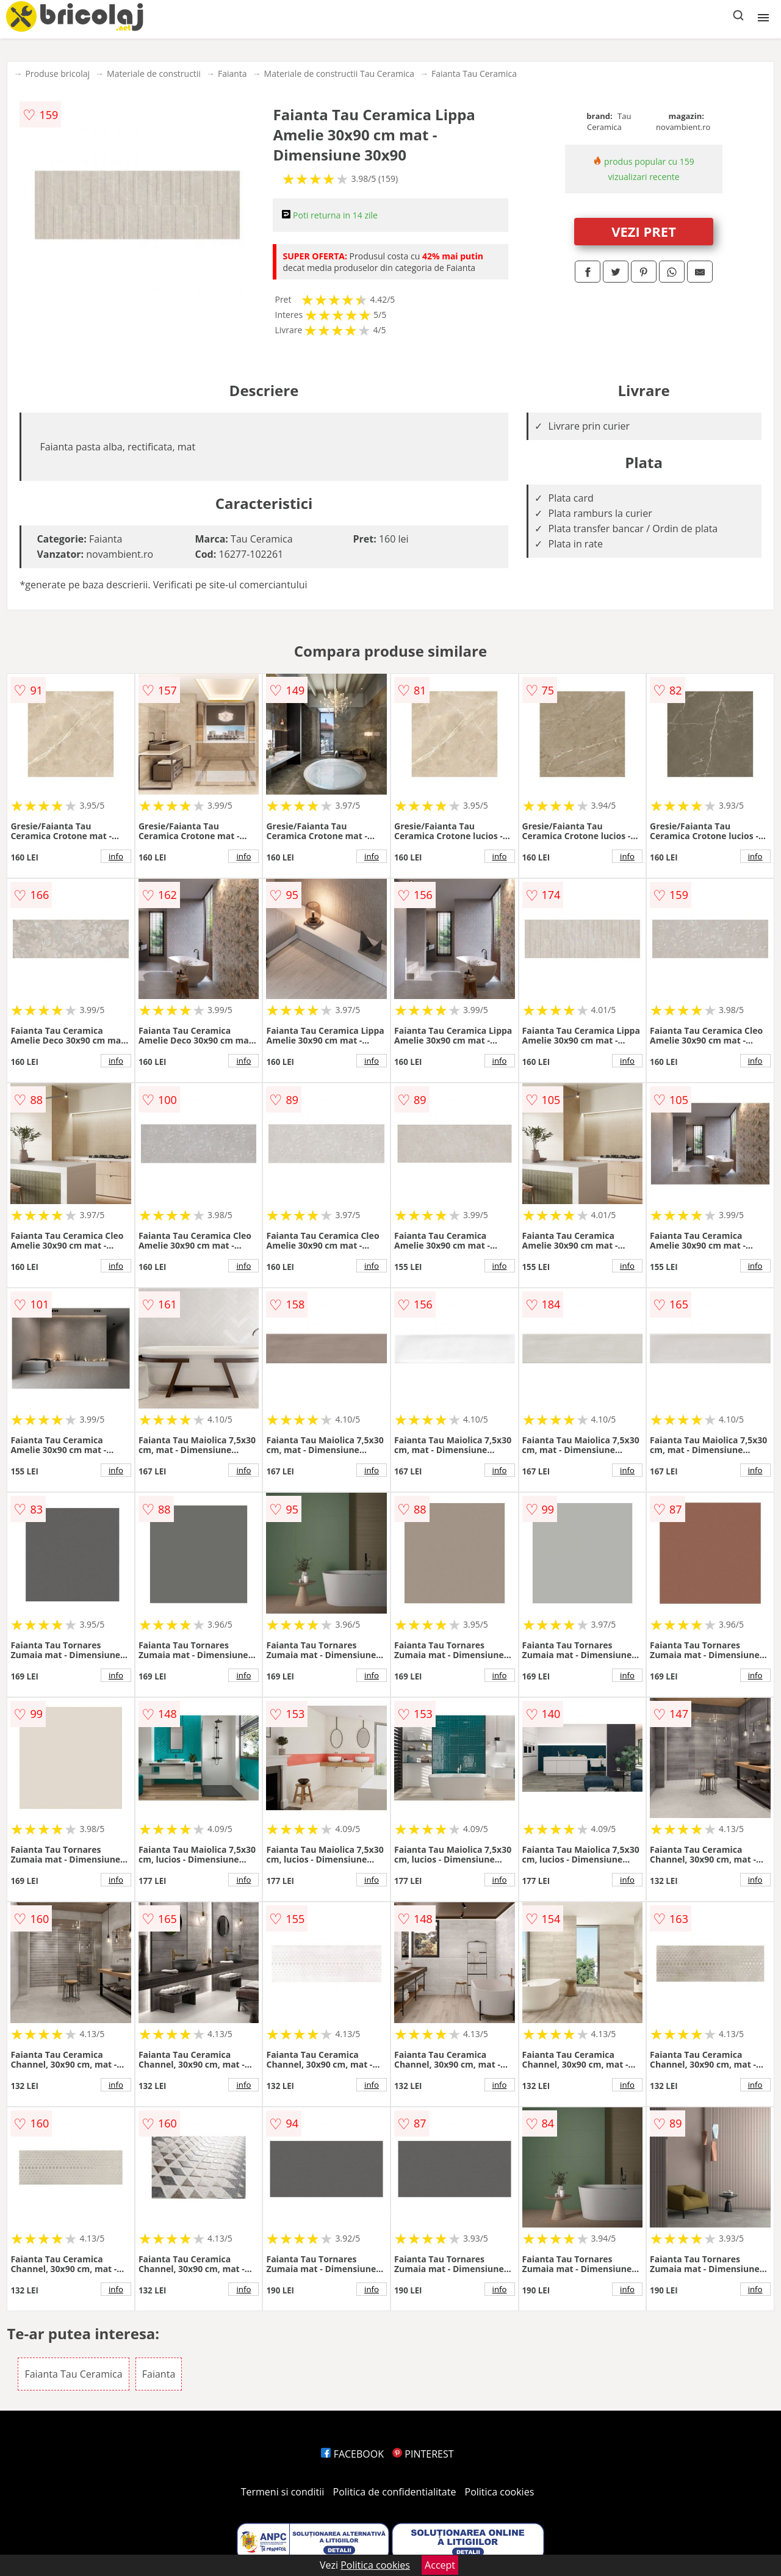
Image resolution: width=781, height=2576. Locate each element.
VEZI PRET (643, 231)
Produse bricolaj (57, 73)
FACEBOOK (352, 2454)
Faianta (232, 73)
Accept (440, 2565)
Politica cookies (499, 2491)
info (116, 856)
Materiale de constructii (154, 73)
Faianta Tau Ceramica (474, 73)
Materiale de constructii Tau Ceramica (339, 73)
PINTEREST (422, 2454)
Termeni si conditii (283, 2491)
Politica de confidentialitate (394, 2491)
